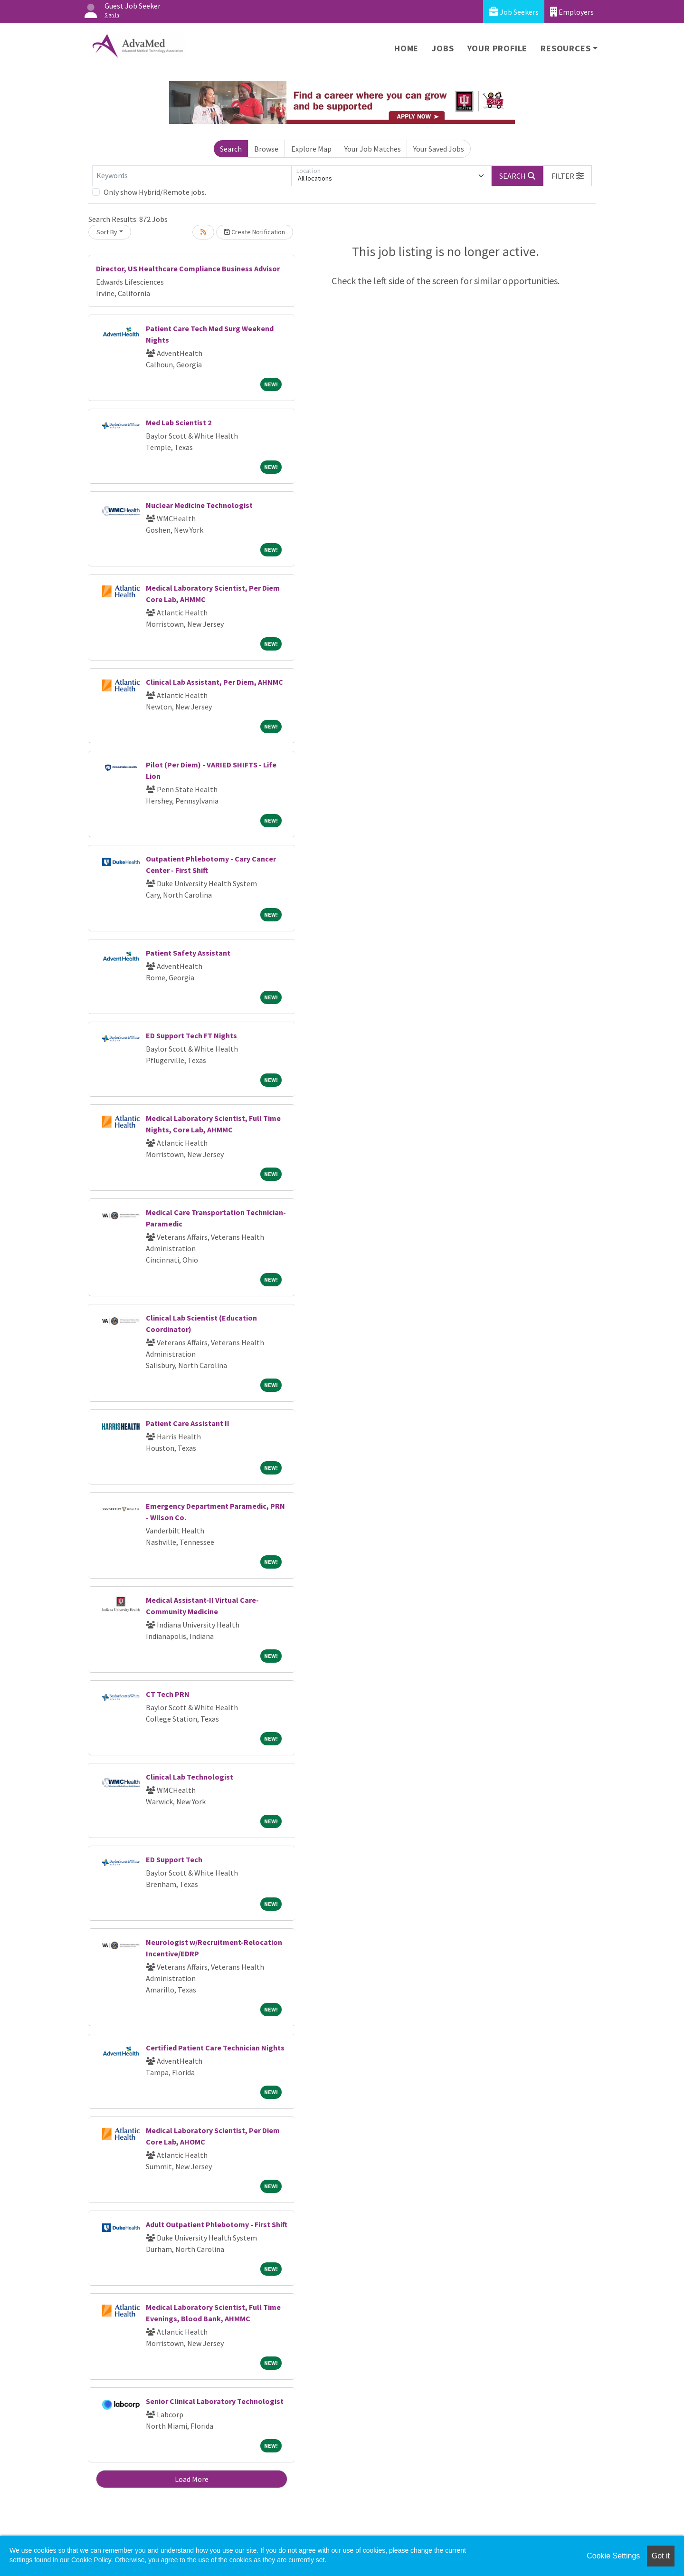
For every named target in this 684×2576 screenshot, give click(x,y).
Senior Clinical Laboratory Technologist (215, 2401)
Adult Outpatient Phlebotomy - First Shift (216, 2224)
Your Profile (497, 48)
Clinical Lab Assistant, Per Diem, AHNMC (214, 682)
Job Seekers (514, 12)
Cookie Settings (613, 2556)
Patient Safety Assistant (188, 953)
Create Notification (254, 232)
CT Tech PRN (168, 1694)
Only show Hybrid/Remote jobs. (155, 192)
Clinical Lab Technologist (189, 1776)
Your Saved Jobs (438, 148)
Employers (572, 12)
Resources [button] (565, 48)
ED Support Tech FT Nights (191, 1035)
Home (406, 48)
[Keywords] (192, 175)
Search (231, 148)
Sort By (106, 232)
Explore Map (311, 148)
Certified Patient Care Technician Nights (215, 2047)
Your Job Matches (372, 148)
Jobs (443, 48)
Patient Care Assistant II (187, 1423)
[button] (567, 175)
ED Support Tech (174, 1859)
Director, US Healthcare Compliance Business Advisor (188, 268)
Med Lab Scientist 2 (178, 422)
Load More (192, 2479)
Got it (661, 2556)
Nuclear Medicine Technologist (199, 505)
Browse (266, 148)
